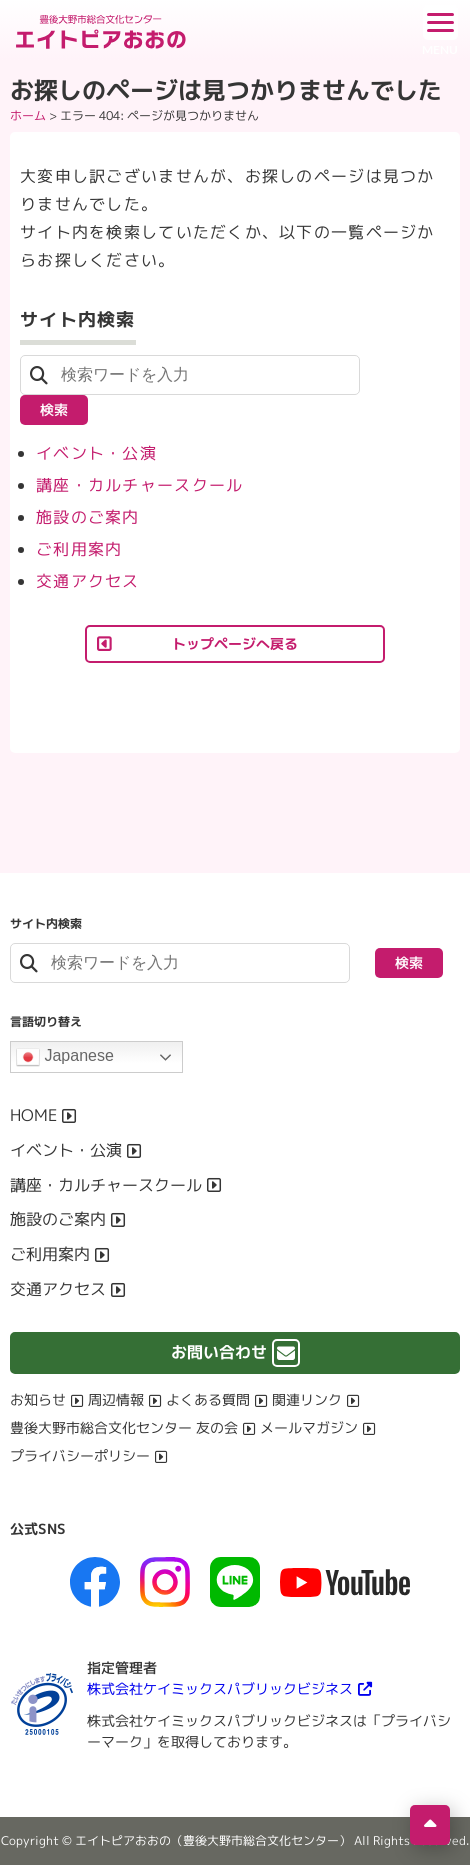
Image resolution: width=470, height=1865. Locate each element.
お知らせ (38, 1399)
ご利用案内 (79, 549)
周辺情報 (116, 1399)
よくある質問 (208, 1399)
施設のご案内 (88, 517)
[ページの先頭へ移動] (430, 1825)
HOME (33, 1115)
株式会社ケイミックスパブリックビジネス (220, 1688)
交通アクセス (88, 581)
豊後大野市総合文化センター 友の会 (124, 1427)
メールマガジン (309, 1427)
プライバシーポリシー (80, 1455)
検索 (54, 409)
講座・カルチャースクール (139, 485)
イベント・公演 (96, 453)
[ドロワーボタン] (440, 30)
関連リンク (307, 1399)
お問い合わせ (219, 1352)
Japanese (65, 1057)
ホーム (28, 115)
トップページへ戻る (235, 643)
